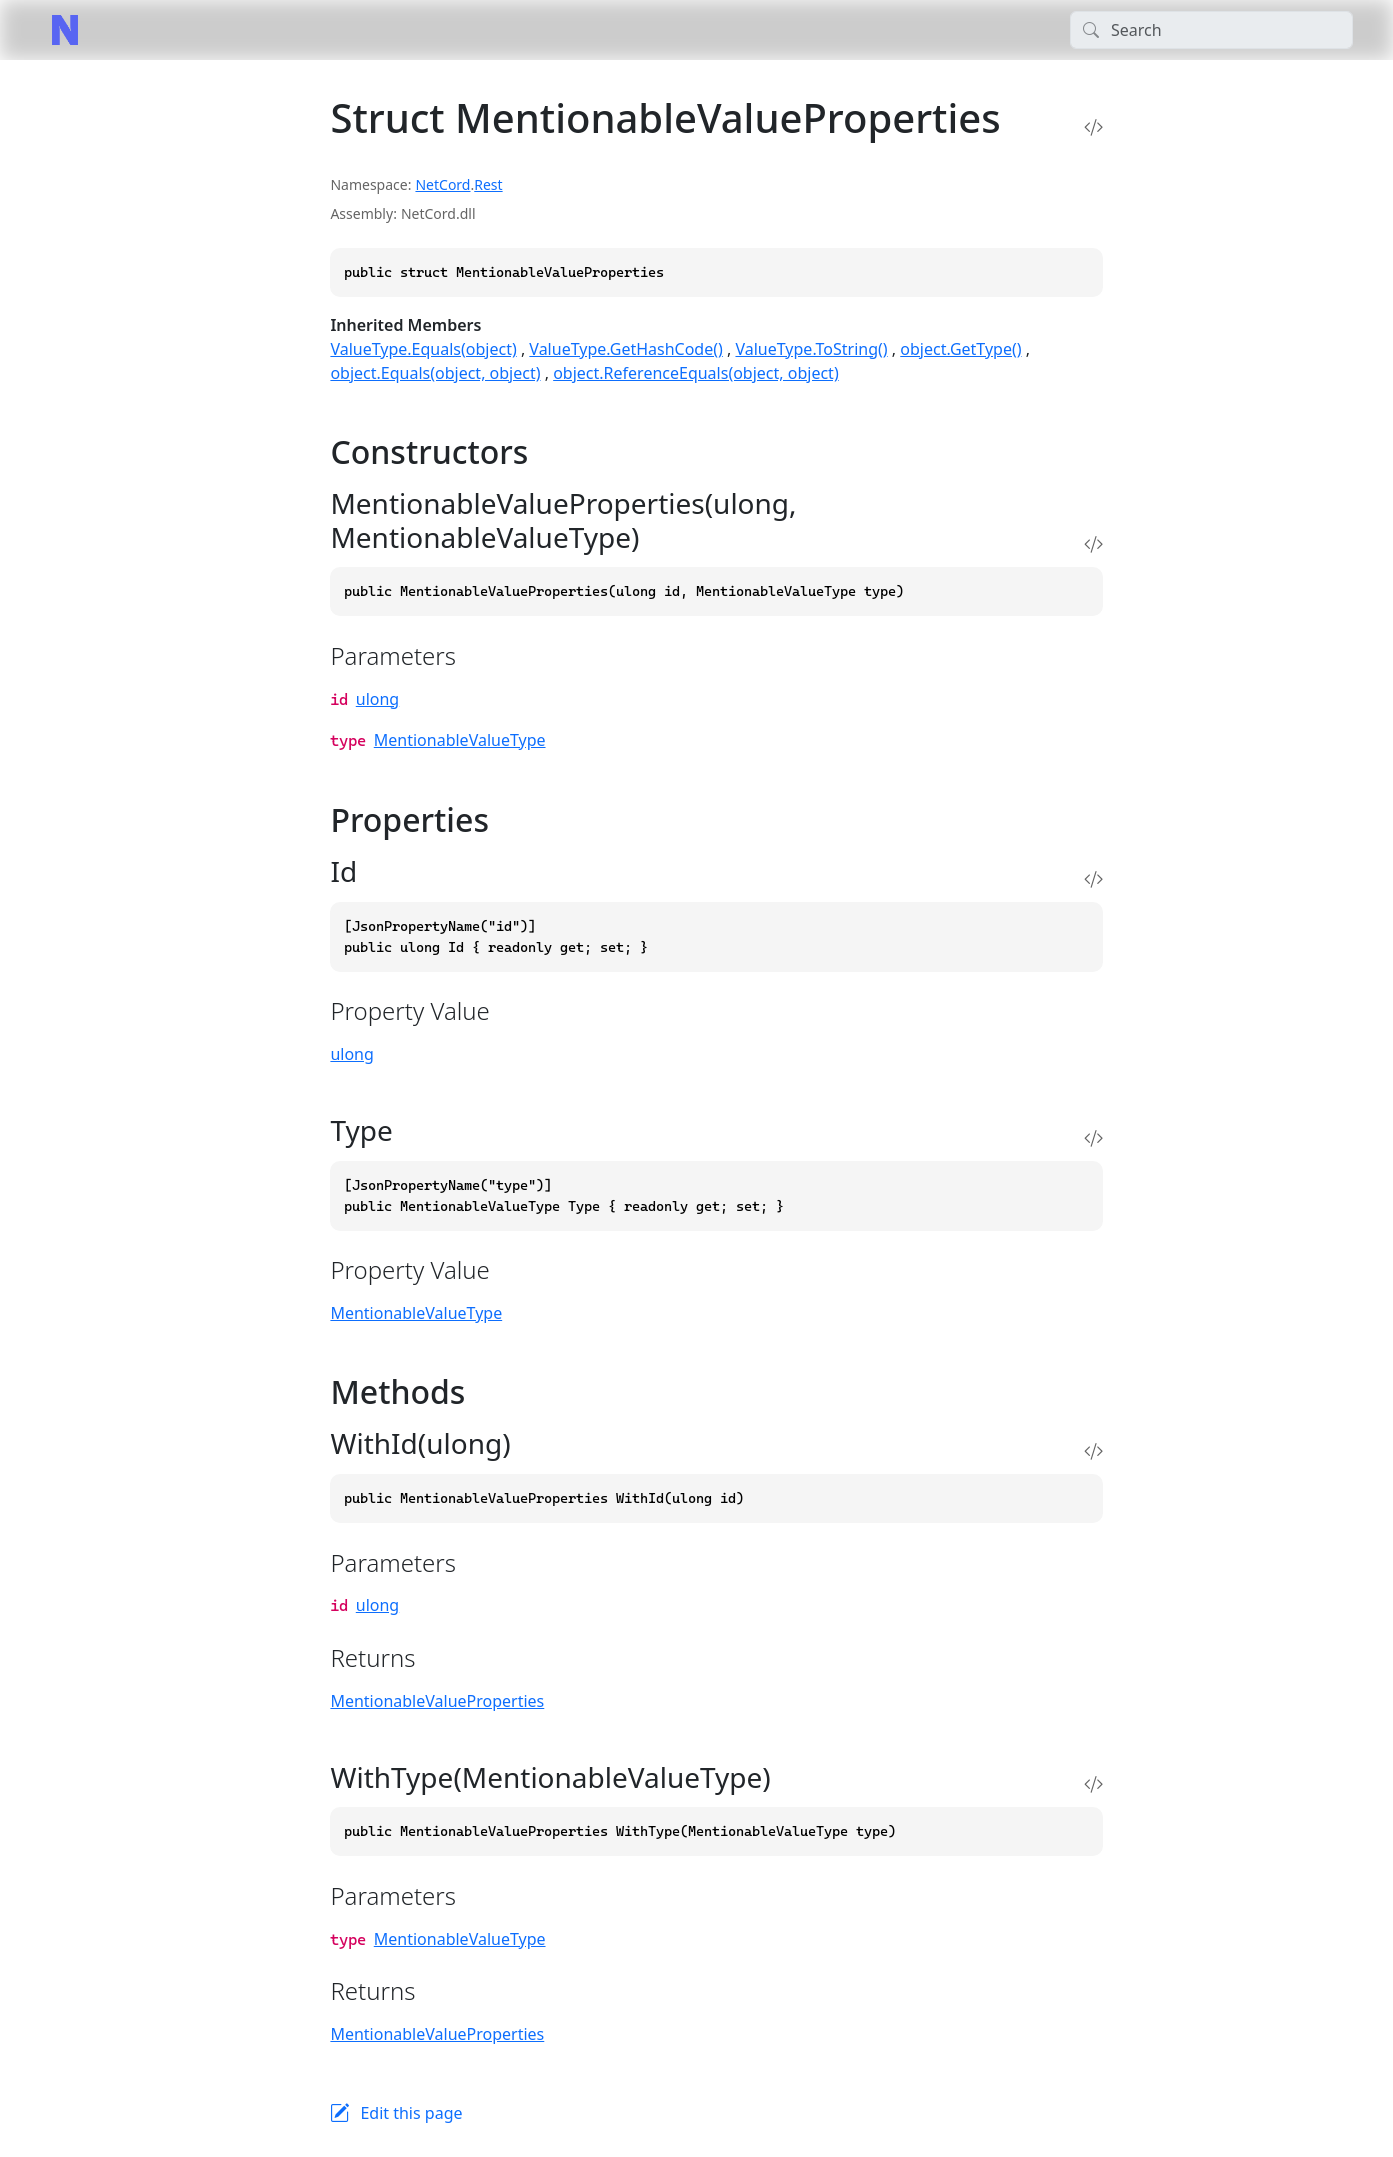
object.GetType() (960, 349)
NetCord (442, 184)
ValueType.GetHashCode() (625, 349)
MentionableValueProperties (437, 1701)
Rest (488, 184)
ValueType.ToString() (811, 349)
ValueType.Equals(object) (423, 349)
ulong (377, 699)
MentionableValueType (460, 740)
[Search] (1211, 30)
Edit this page (411, 2113)
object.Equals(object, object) (435, 373)
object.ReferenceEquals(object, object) (696, 373)
